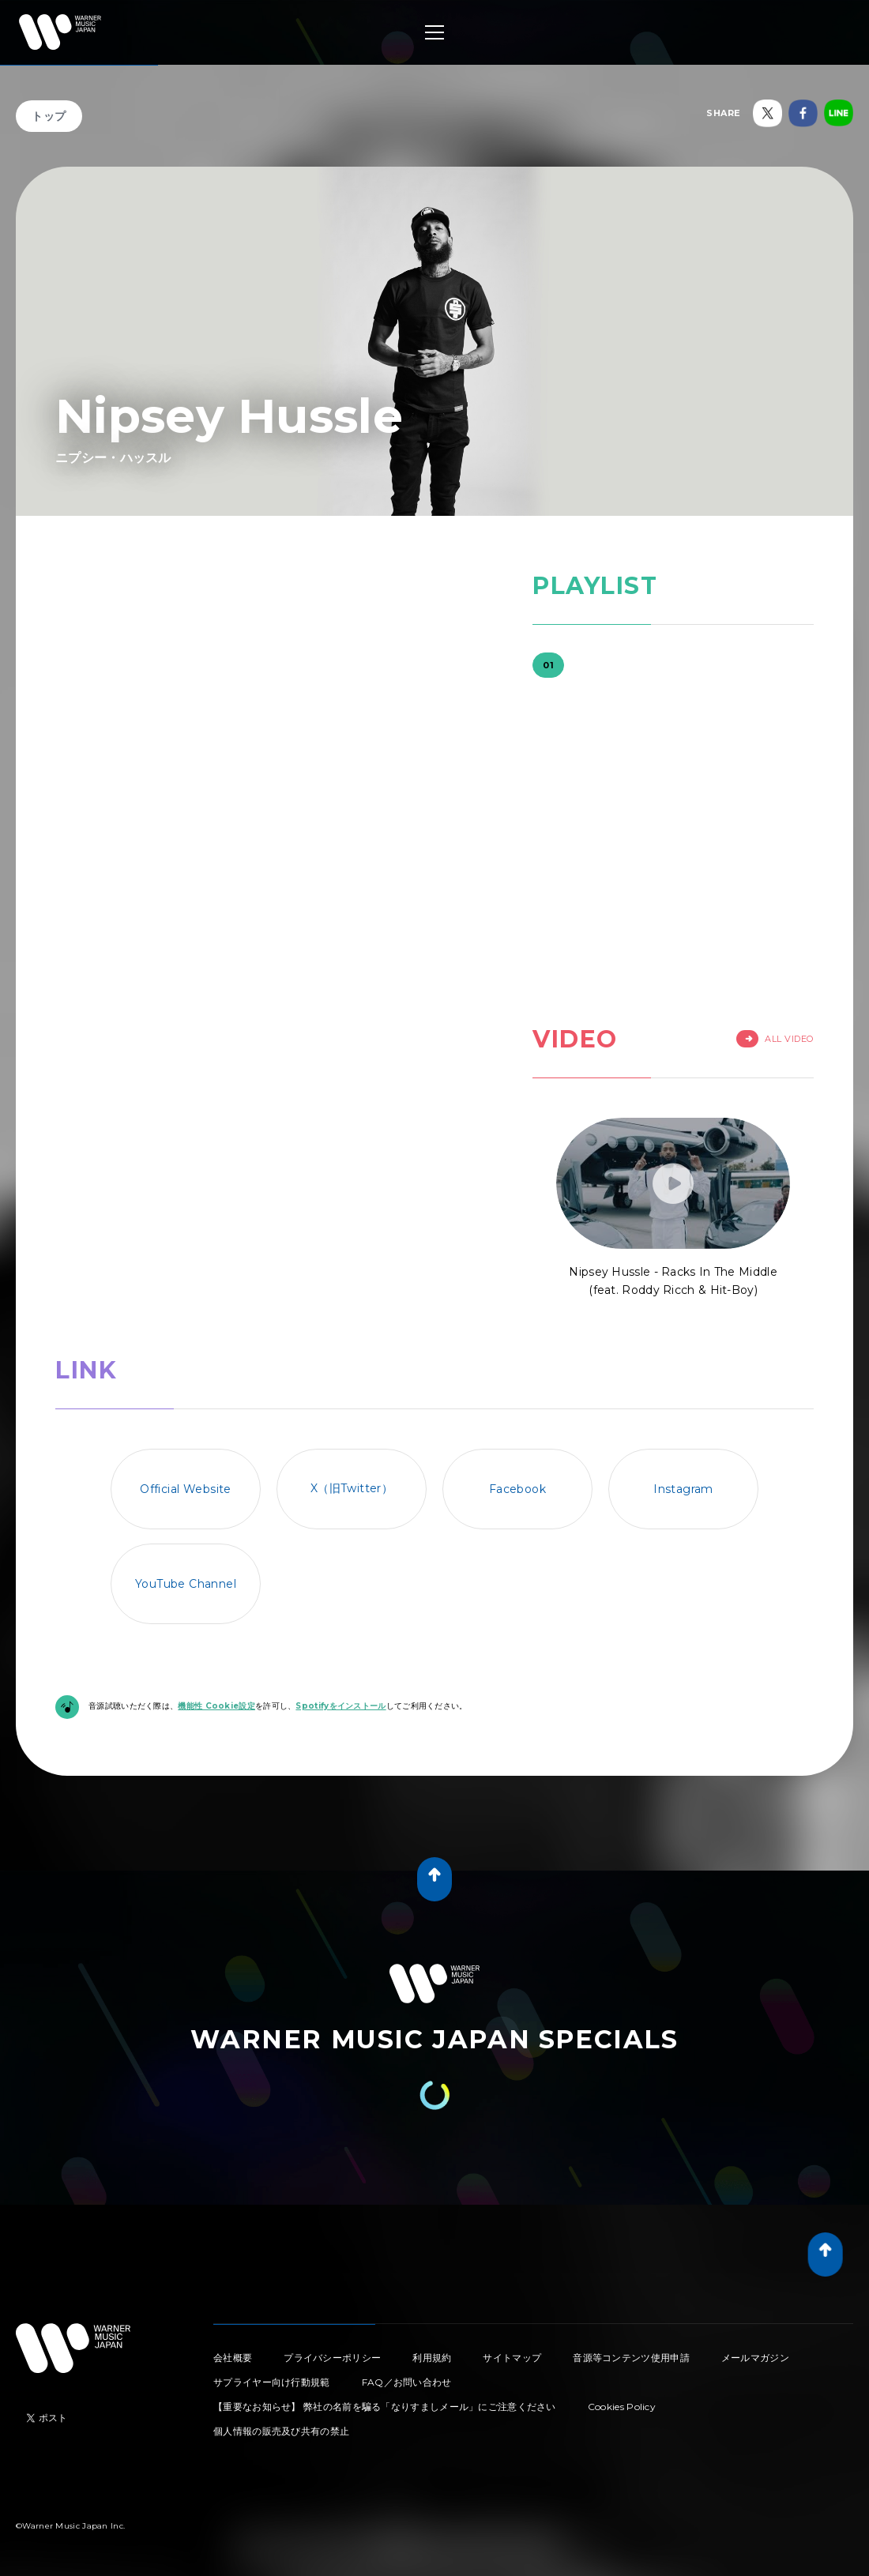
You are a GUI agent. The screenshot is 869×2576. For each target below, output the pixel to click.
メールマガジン (755, 2358)
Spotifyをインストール (340, 1706)
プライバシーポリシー (332, 2358)
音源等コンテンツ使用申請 (631, 2358)
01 (548, 665)
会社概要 (232, 2358)
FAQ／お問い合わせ (407, 2382)
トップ (49, 116)
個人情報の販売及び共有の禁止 (281, 2431)
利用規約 (431, 2358)
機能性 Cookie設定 (216, 1706)
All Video (775, 1038)
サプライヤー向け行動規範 (271, 2382)
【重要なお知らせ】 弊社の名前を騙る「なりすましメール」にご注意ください (384, 2406)
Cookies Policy (622, 2406)
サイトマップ (512, 2358)
